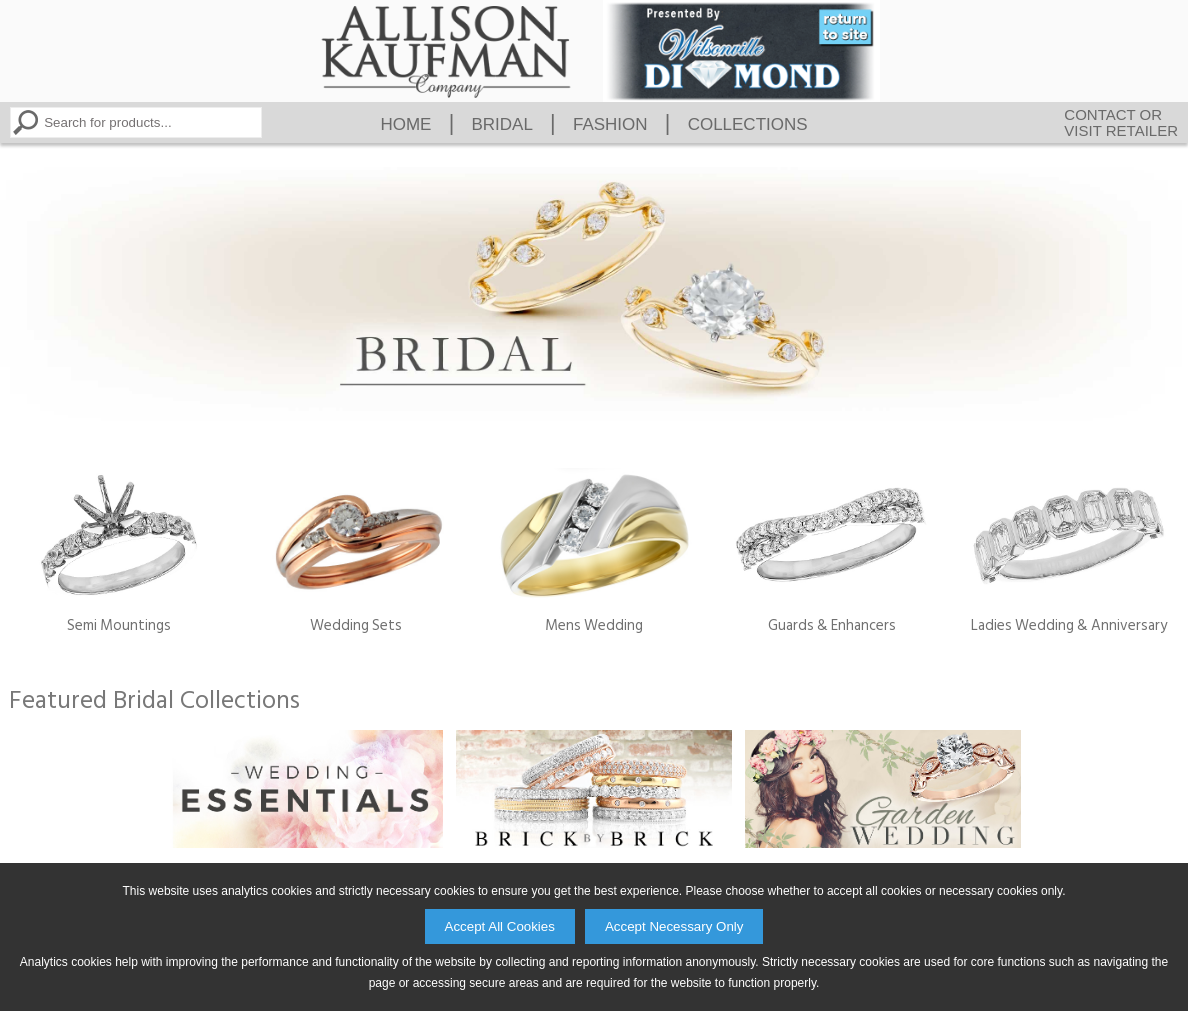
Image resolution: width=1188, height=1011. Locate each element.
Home (405, 124)
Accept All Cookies (500, 926)
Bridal (501, 124)
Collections (748, 124)
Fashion (610, 124)
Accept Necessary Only (674, 926)
